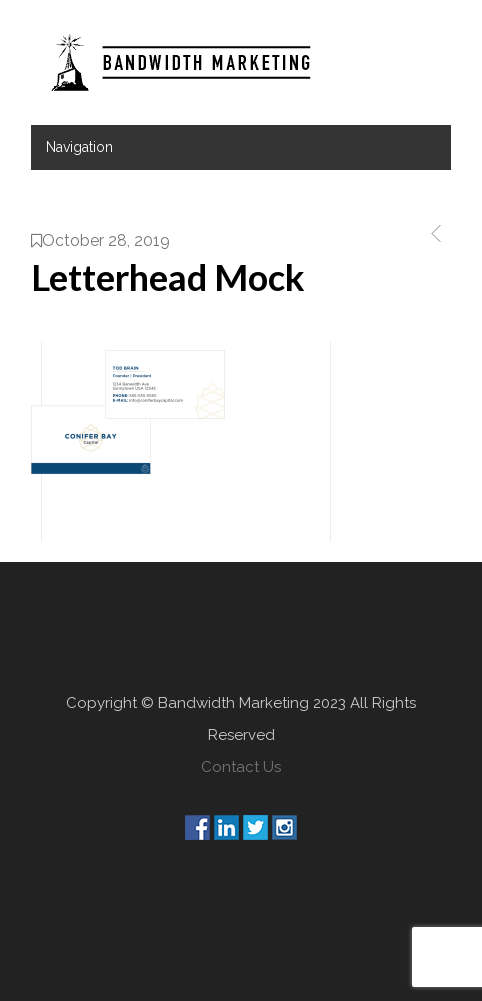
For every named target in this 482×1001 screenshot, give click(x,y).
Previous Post (432, 233)
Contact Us (241, 767)
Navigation (79, 147)
